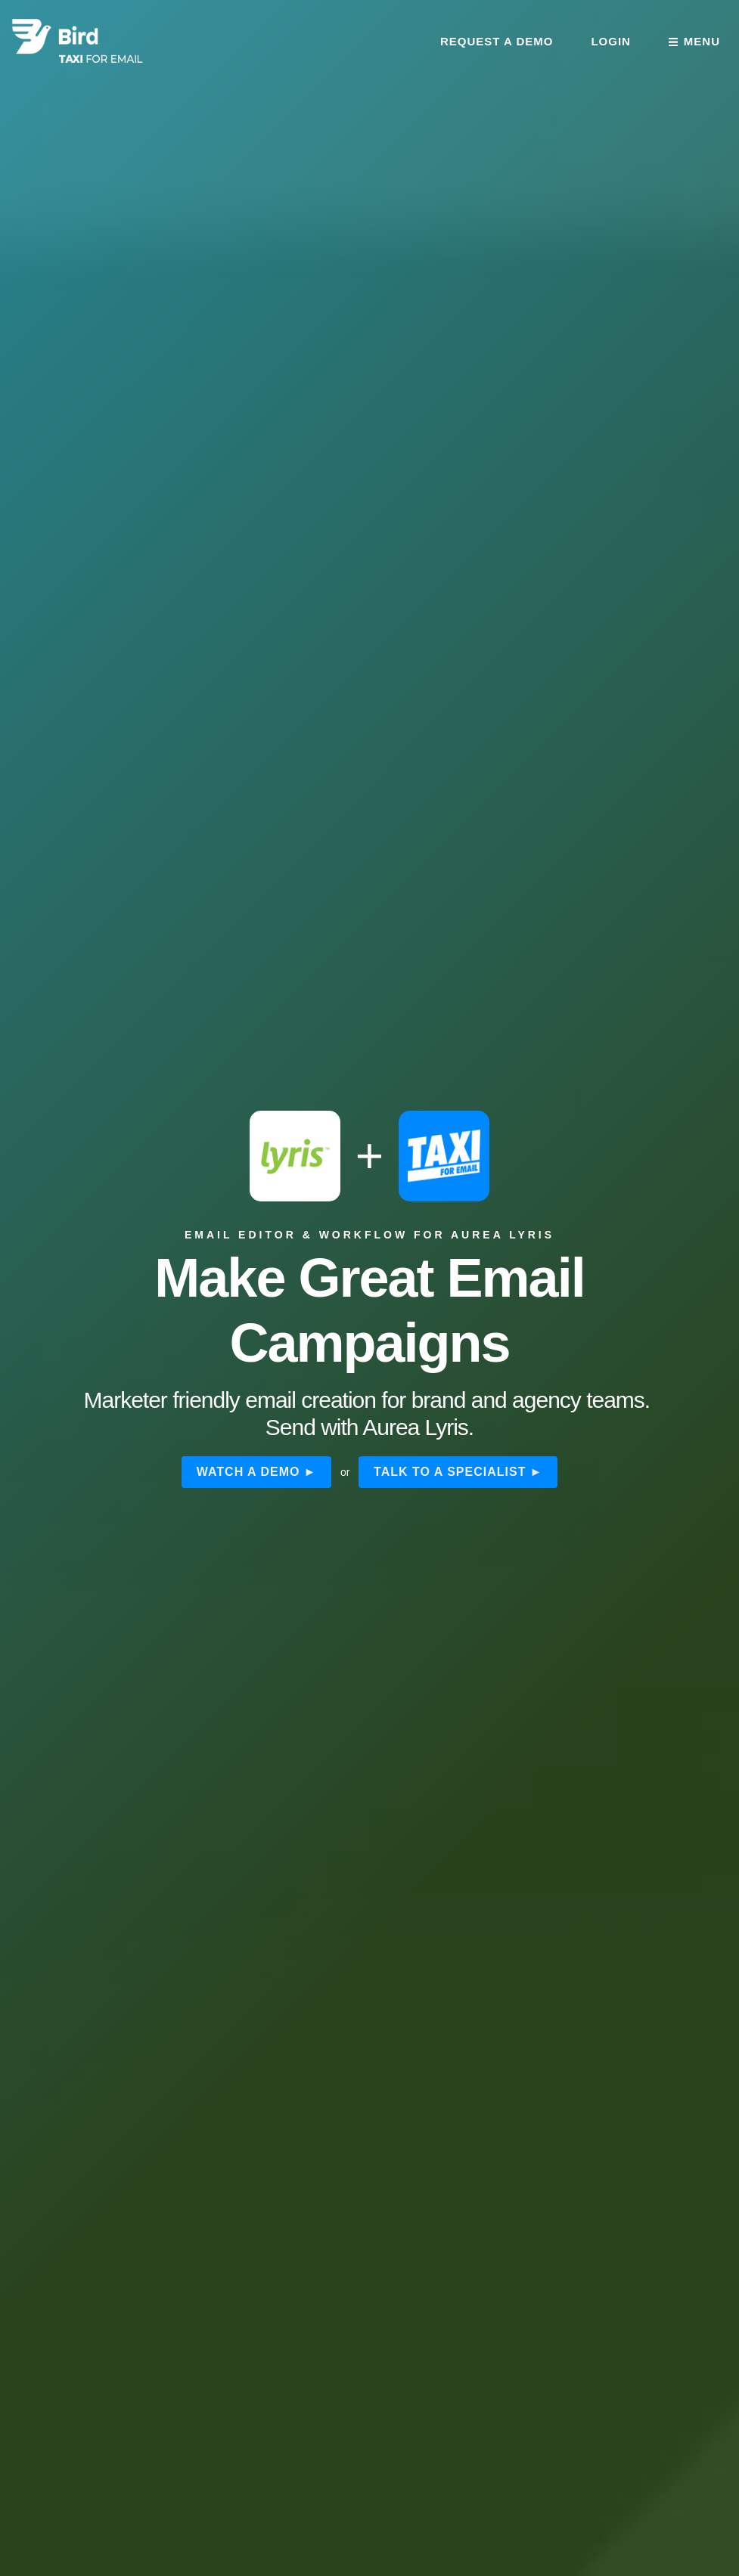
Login (611, 41)
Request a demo (497, 41)
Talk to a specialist (450, 1471)
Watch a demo (248, 1471)
